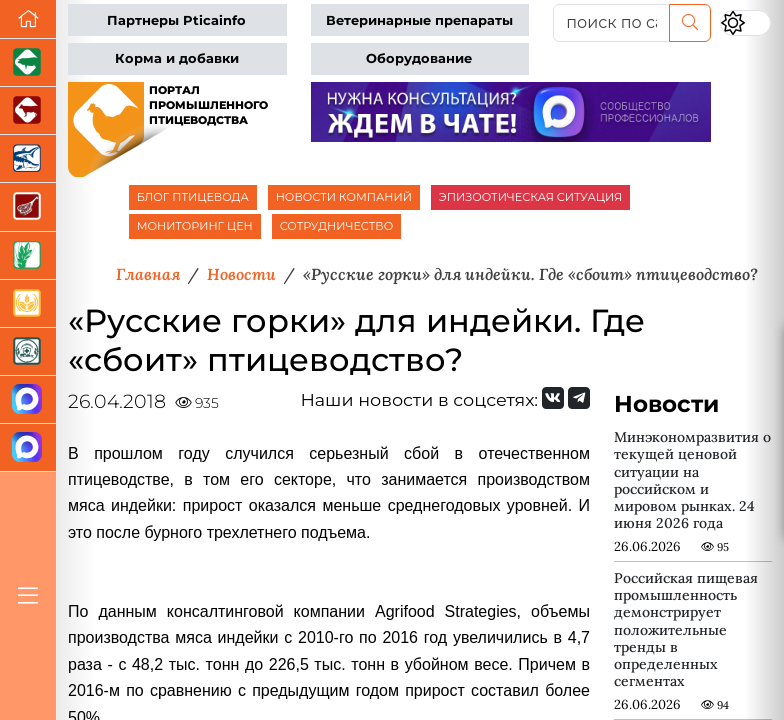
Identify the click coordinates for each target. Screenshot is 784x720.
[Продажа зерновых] (28, 304)
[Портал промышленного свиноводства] (28, 63)
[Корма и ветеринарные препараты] (28, 352)
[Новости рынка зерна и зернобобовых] (28, 256)
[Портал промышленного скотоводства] (28, 111)
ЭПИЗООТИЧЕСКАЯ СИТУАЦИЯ (530, 197)
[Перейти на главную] (28, 19)
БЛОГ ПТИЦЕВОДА (193, 197)
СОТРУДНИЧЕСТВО (337, 226)
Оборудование (419, 58)
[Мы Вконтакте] (553, 398)
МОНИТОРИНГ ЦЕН (195, 226)
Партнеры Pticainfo (176, 20)
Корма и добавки (177, 58)
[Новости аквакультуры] (28, 159)
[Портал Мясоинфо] (28, 207)
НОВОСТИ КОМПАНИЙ (344, 197)
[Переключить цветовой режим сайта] (745, 23)
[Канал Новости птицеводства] (28, 400)
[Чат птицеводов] (28, 448)
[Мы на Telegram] (579, 398)
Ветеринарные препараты (419, 20)
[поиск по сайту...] (611, 23)
